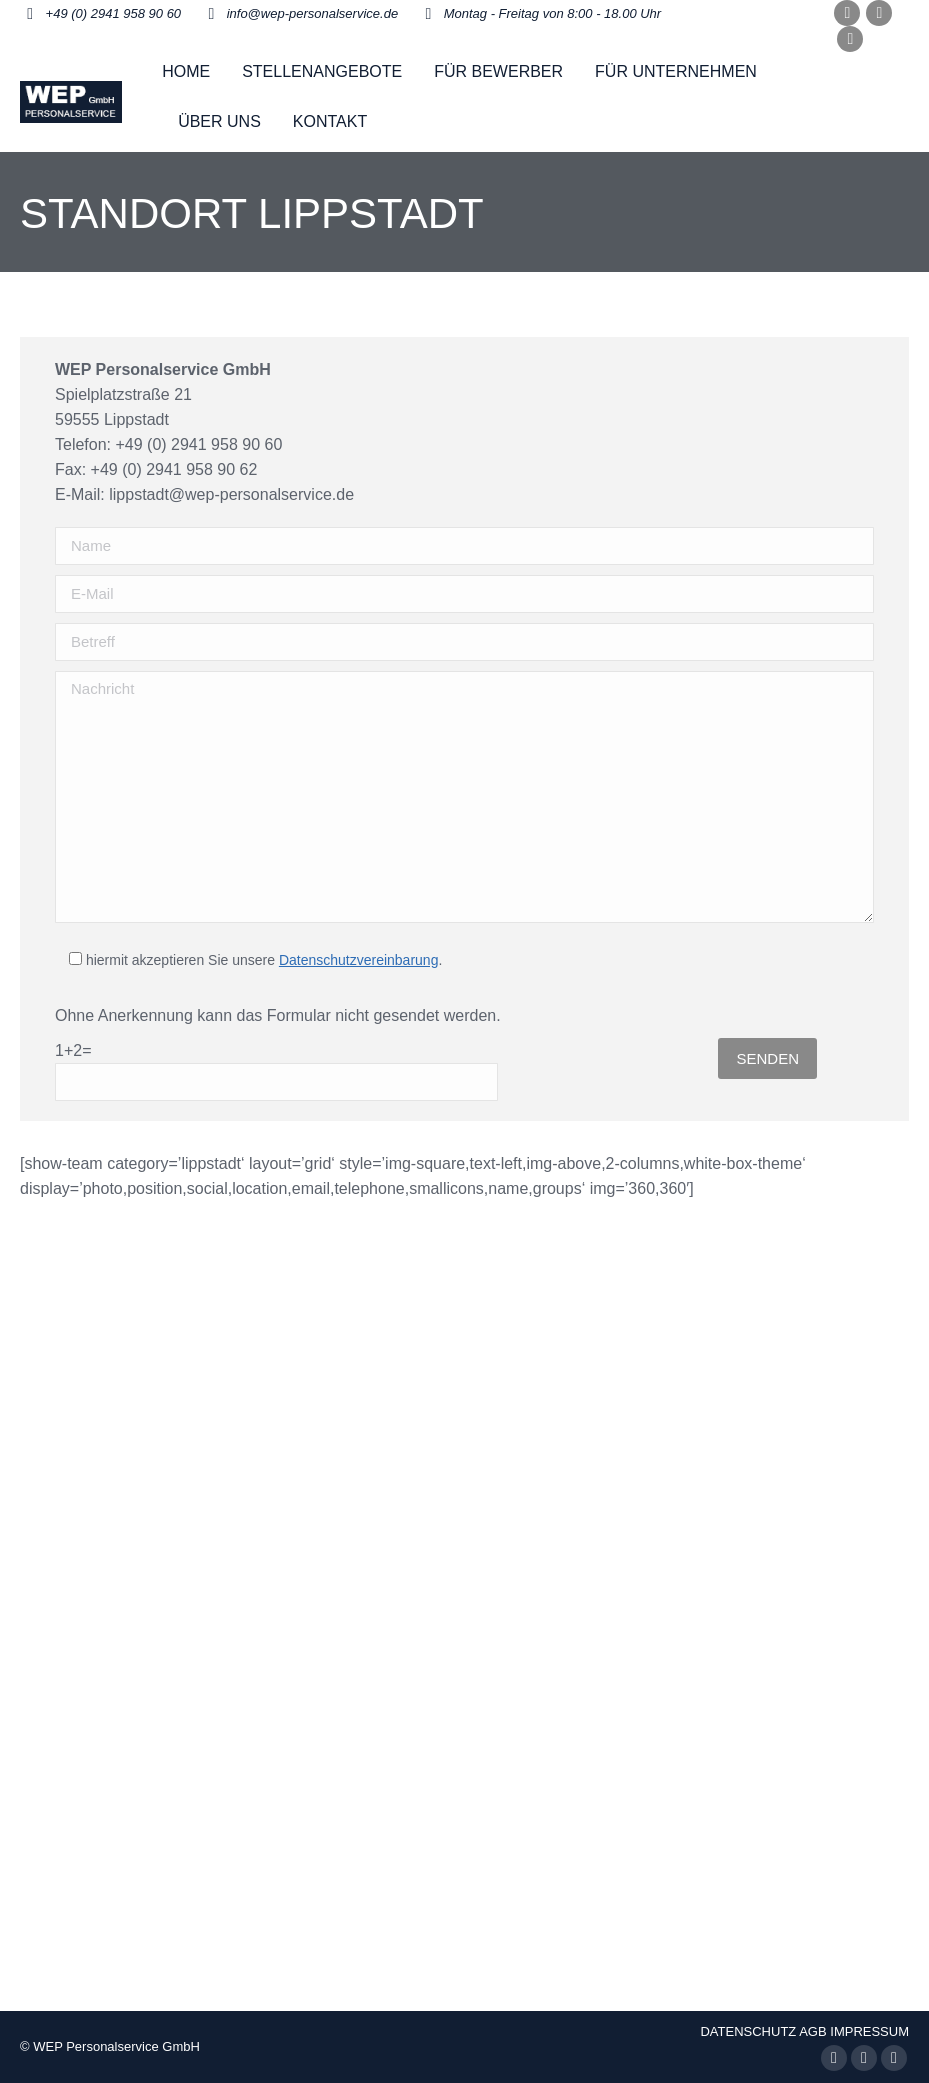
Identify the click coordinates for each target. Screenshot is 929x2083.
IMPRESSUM (869, 2031)
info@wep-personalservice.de (312, 13)
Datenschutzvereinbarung (359, 960)
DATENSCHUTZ (748, 2031)
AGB (812, 2031)
